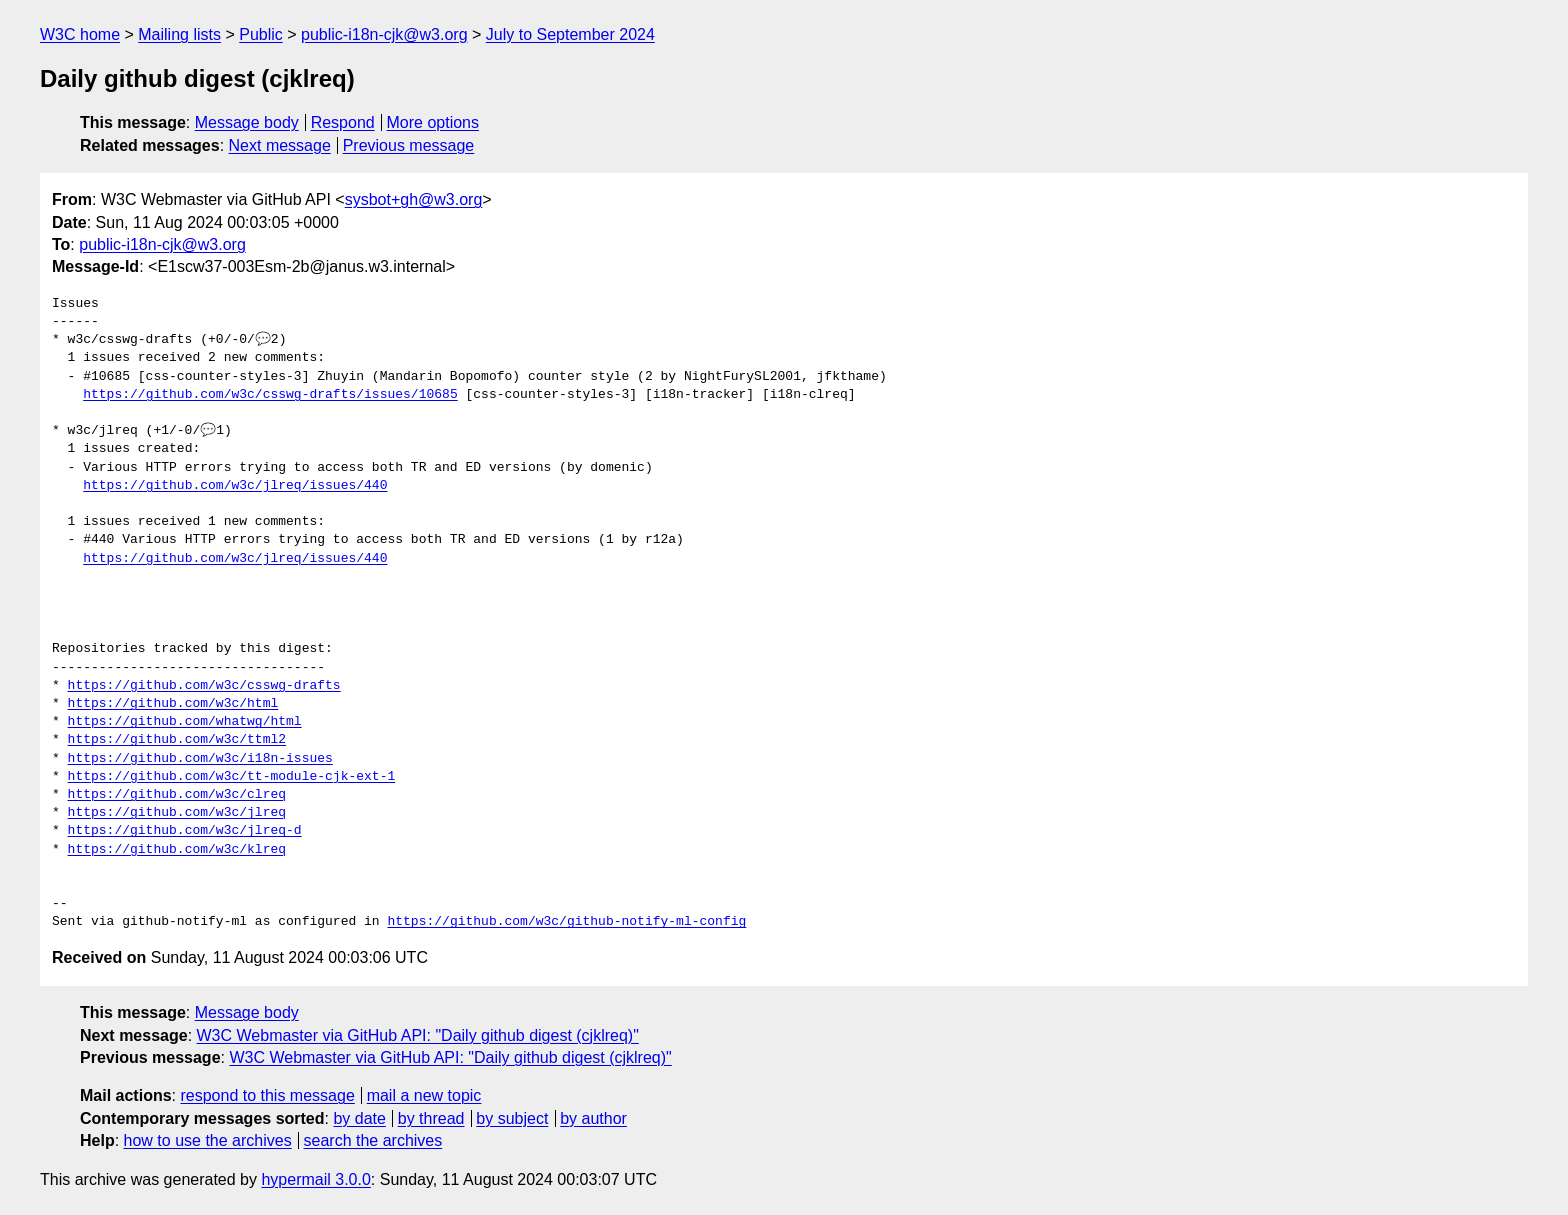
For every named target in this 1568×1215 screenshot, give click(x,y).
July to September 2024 (570, 34)
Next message (280, 145)
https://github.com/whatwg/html (185, 722)
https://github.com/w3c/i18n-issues (200, 759)
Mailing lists (179, 34)
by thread (431, 1118)
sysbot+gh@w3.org (414, 199)
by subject (512, 1118)
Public (261, 34)
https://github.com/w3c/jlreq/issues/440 (235, 486)
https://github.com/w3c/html (173, 704)
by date (359, 1118)
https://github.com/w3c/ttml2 (177, 740)
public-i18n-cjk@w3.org (384, 34)
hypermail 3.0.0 (315, 1179)
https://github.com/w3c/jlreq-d (185, 831)
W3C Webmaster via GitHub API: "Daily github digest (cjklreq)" (418, 1035)
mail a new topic (424, 1095)
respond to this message (267, 1095)
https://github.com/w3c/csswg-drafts (204, 686)
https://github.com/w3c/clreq (177, 795)
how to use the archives (208, 1140)
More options (433, 122)
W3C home (80, 34)
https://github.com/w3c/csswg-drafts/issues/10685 (270, 395)
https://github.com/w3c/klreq (177, 850)
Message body (247, 122)
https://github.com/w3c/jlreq (177, 813)
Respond (343, 122)
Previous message (409, 145)
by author (593, 1118)
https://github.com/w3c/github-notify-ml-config (566, 922)
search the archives (373, 1140)
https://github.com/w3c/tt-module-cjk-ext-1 (232, 777)
